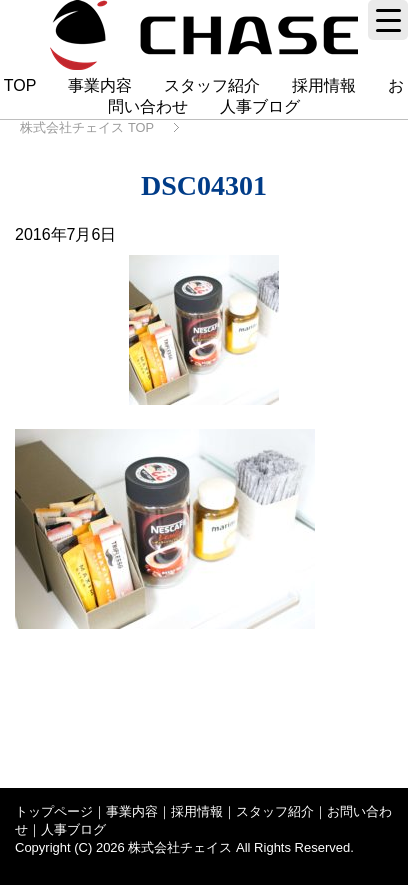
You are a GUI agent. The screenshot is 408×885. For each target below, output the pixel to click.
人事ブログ (260, 106)
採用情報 (324, 85)
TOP (20, 85)
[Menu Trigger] (388, 20)
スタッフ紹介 (212, 85)
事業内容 (100, 85)
